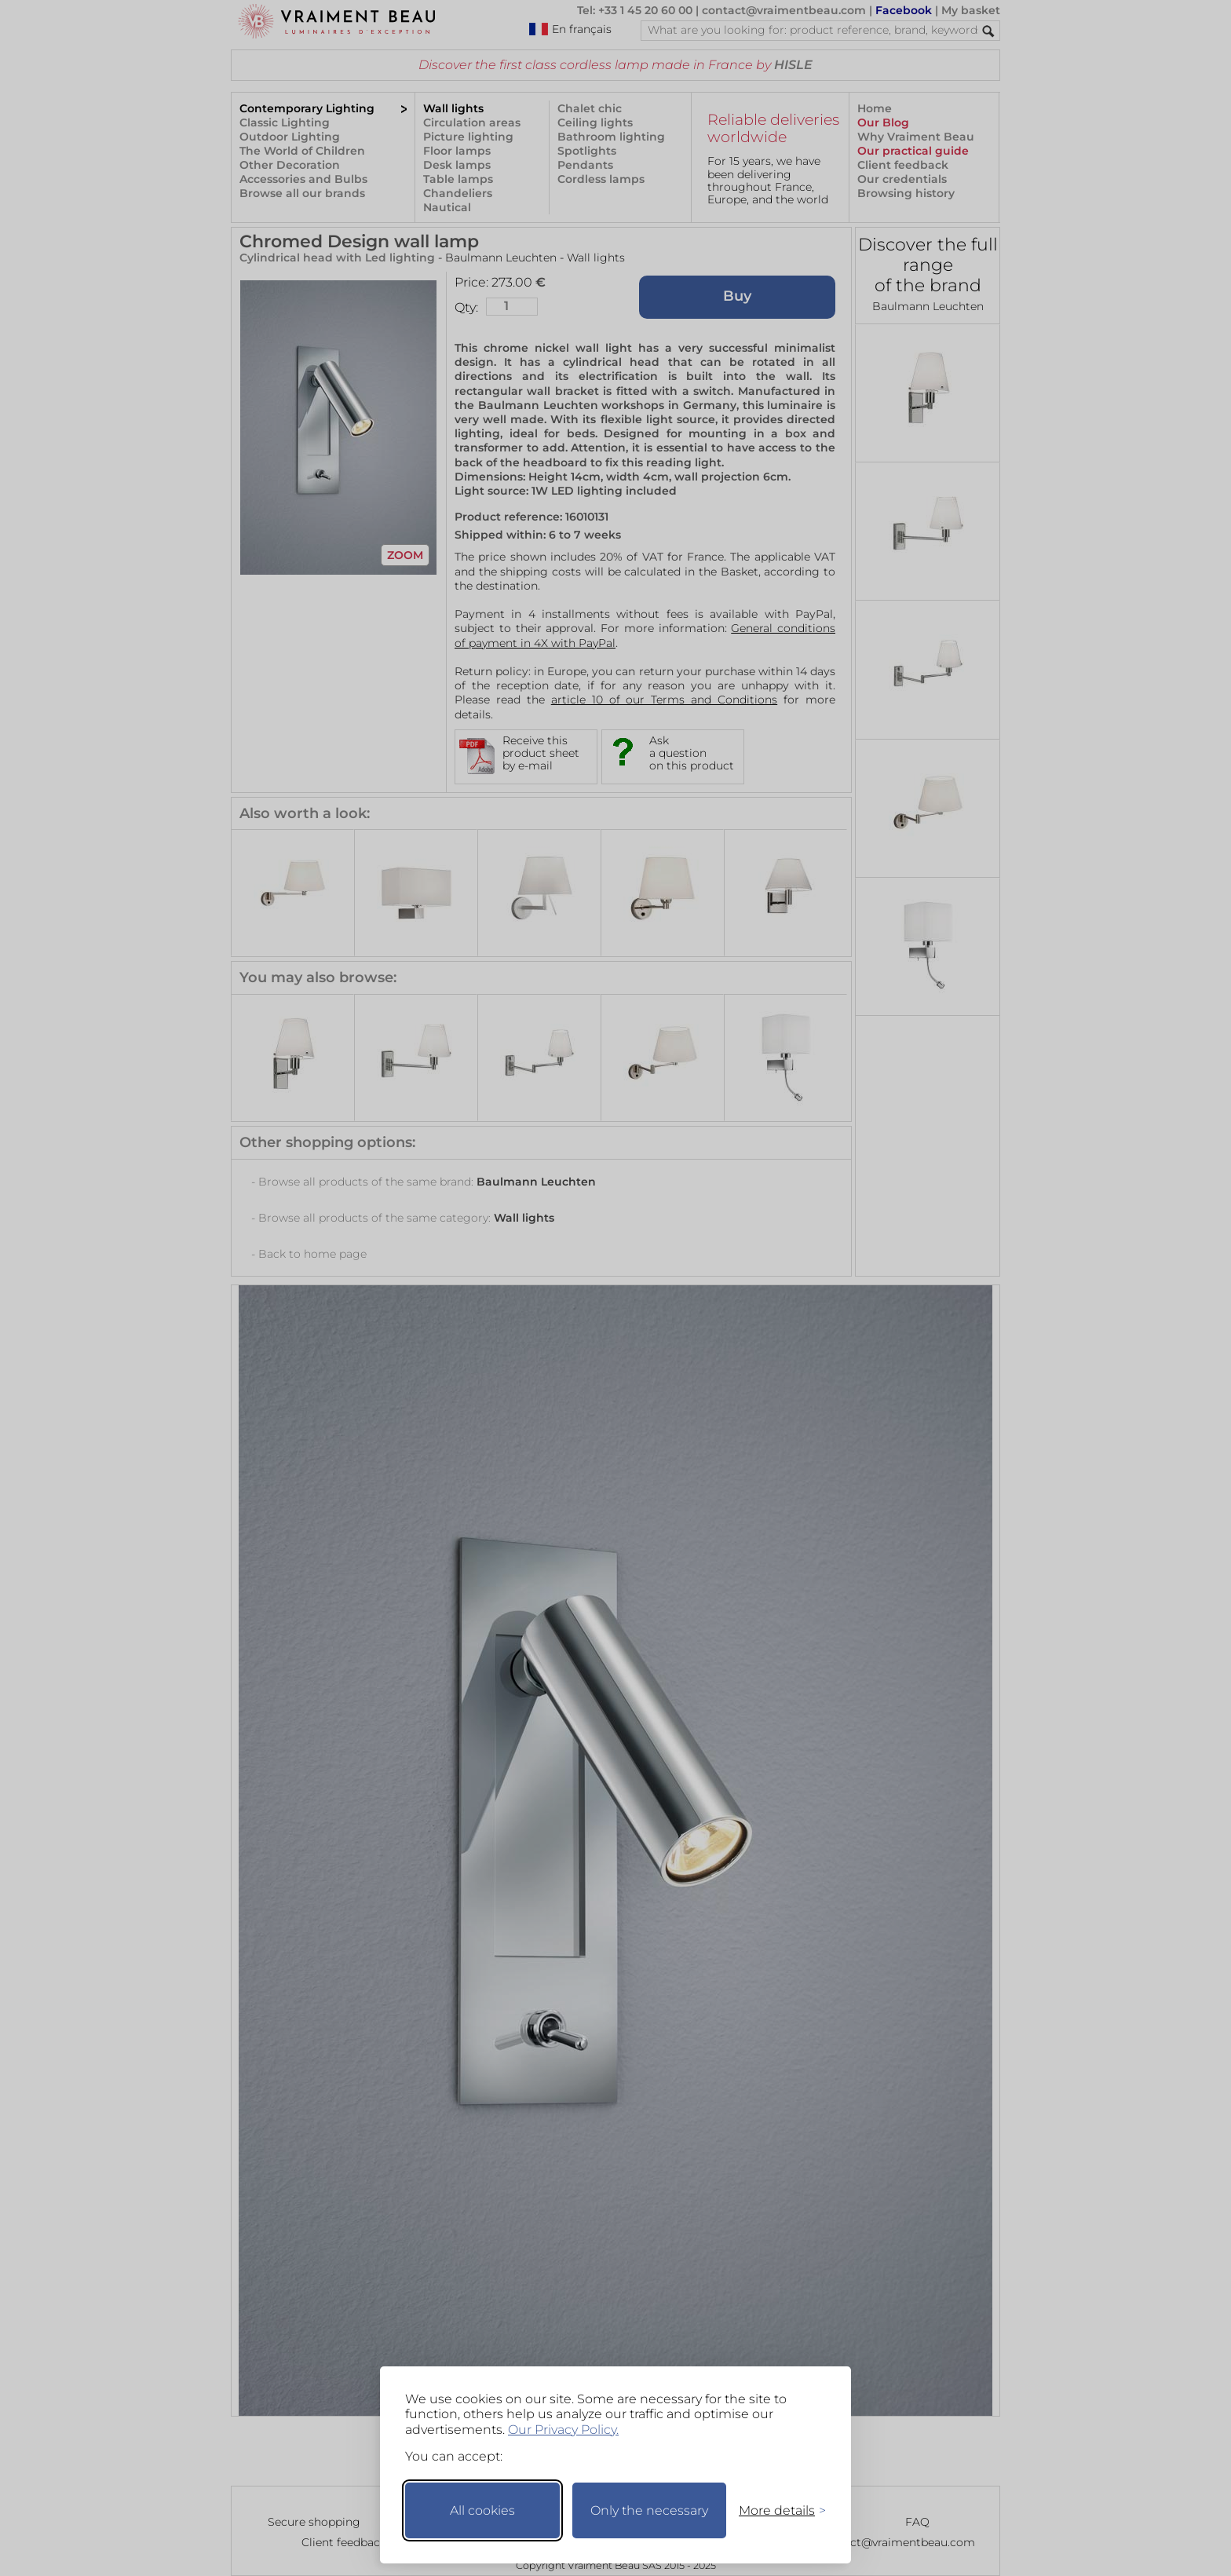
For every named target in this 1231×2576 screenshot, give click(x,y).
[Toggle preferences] (776, 2510)
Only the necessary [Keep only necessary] (649, 2510)
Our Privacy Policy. (563, 2429)
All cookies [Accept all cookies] (482, 2510)
